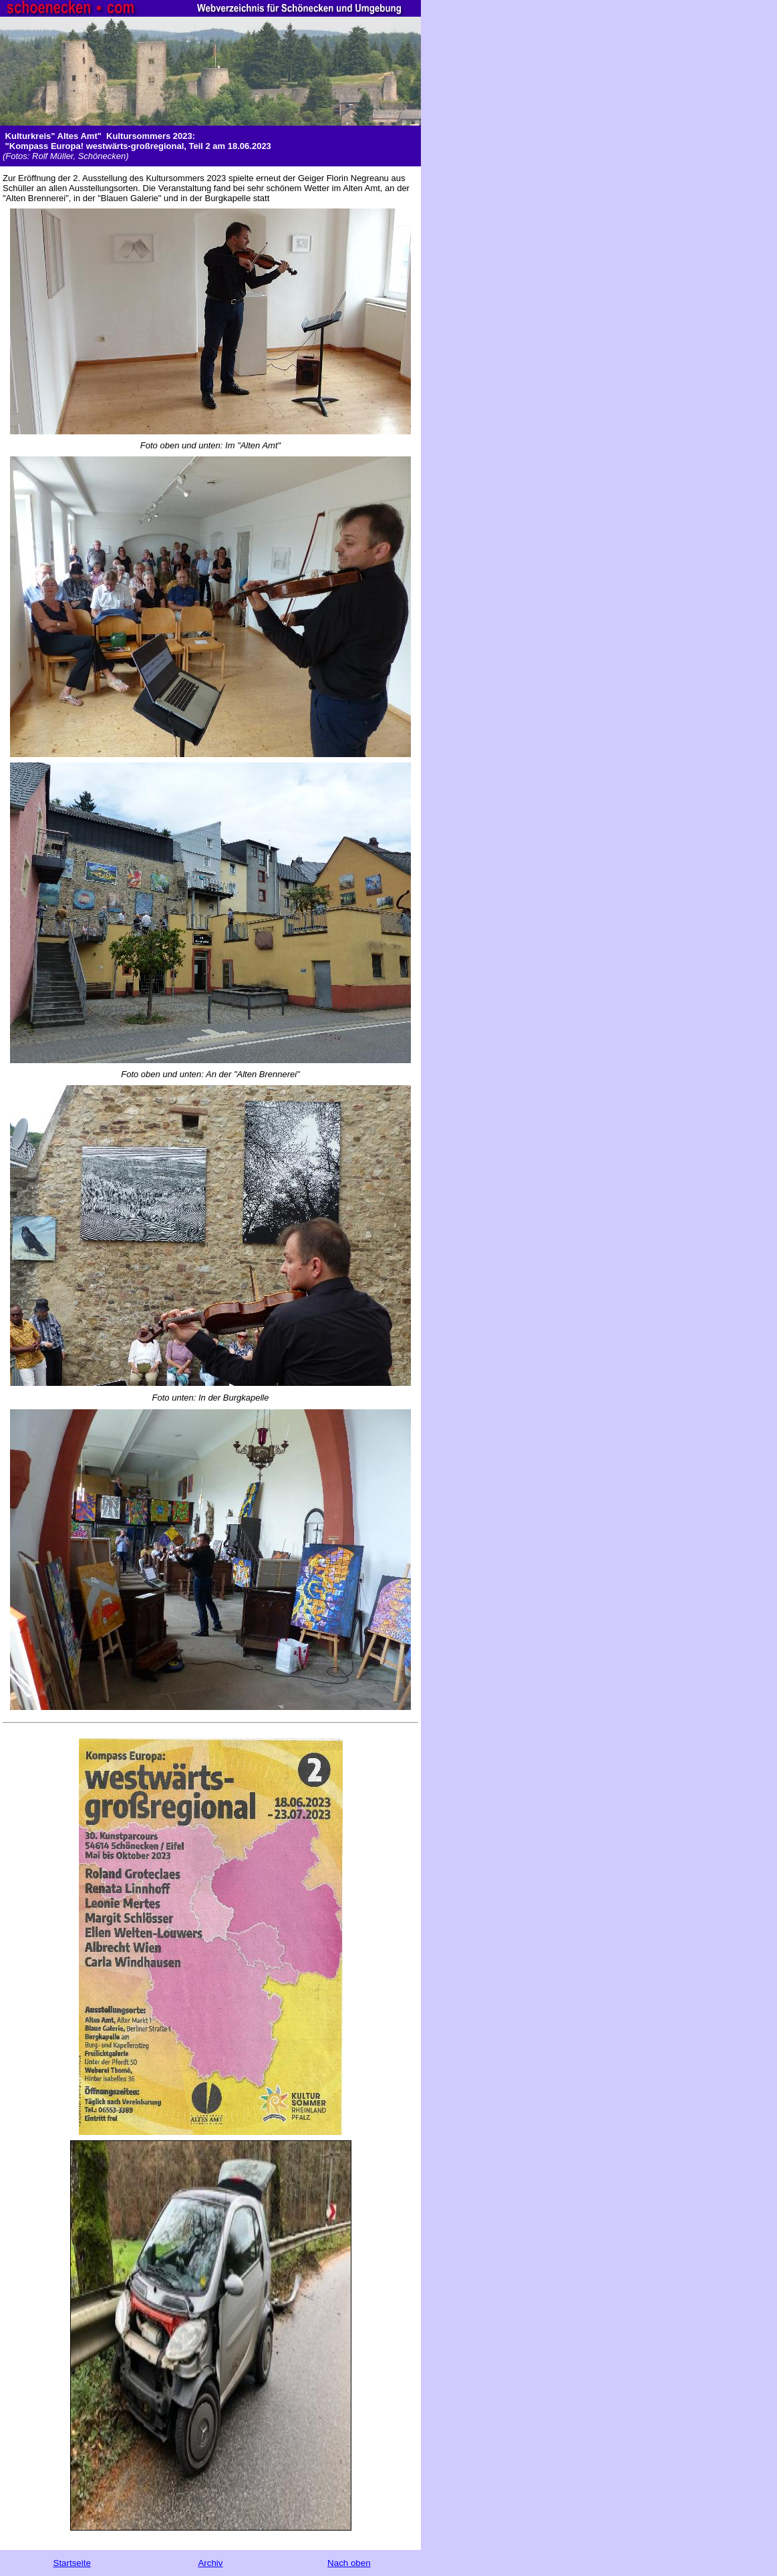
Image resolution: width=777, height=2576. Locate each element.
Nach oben (348, 2563)
